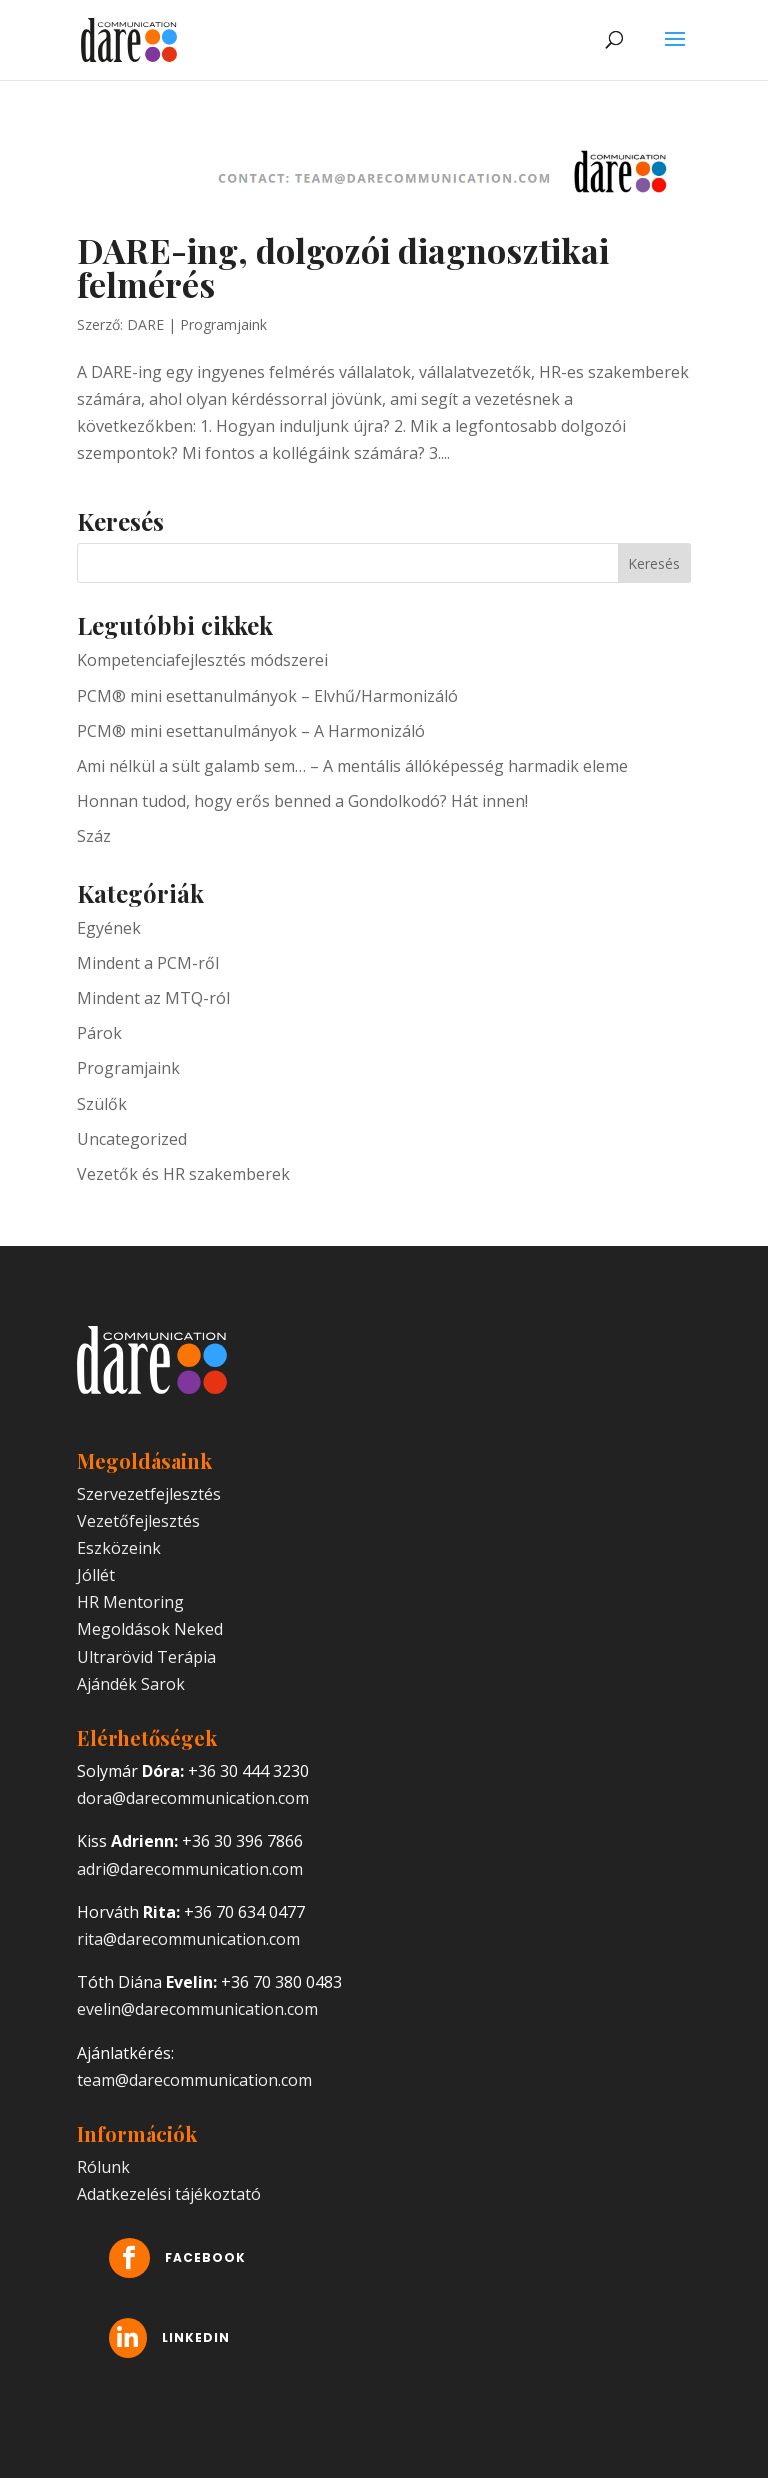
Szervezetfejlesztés (149, 1494)
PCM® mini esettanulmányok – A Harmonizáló (251, 731)
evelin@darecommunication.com (197, 2009)
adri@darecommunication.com (190, 1869)
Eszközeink (119, 1548)
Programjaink (223, 324)
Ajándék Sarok (131, 1684)
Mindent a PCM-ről (148, 963)
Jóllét (96, 1575)
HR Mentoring (130, 1602)
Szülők (102, 1104)
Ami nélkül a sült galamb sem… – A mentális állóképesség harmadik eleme (352, 766)
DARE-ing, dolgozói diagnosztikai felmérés (343, 267)
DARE (145, 324)
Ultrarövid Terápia (146, 1657)
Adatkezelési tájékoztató (169, 2194)
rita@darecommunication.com (188, 1939)
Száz (94, 836)
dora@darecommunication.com (193, 1798)
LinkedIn (245, 2338)
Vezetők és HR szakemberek (183, 1174)
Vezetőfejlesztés (138, 1521)
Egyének (109, 928)
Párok (99, 1033)
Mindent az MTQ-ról (153, 998)
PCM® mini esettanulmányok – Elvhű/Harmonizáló (267, 696)
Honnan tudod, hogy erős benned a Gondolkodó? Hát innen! (302, 801)
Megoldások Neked (150, 1629)
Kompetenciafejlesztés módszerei (202, 660)
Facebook (252, 2258)
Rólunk (103, 2167)
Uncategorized (132, 1139)
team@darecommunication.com (194, 2080)
